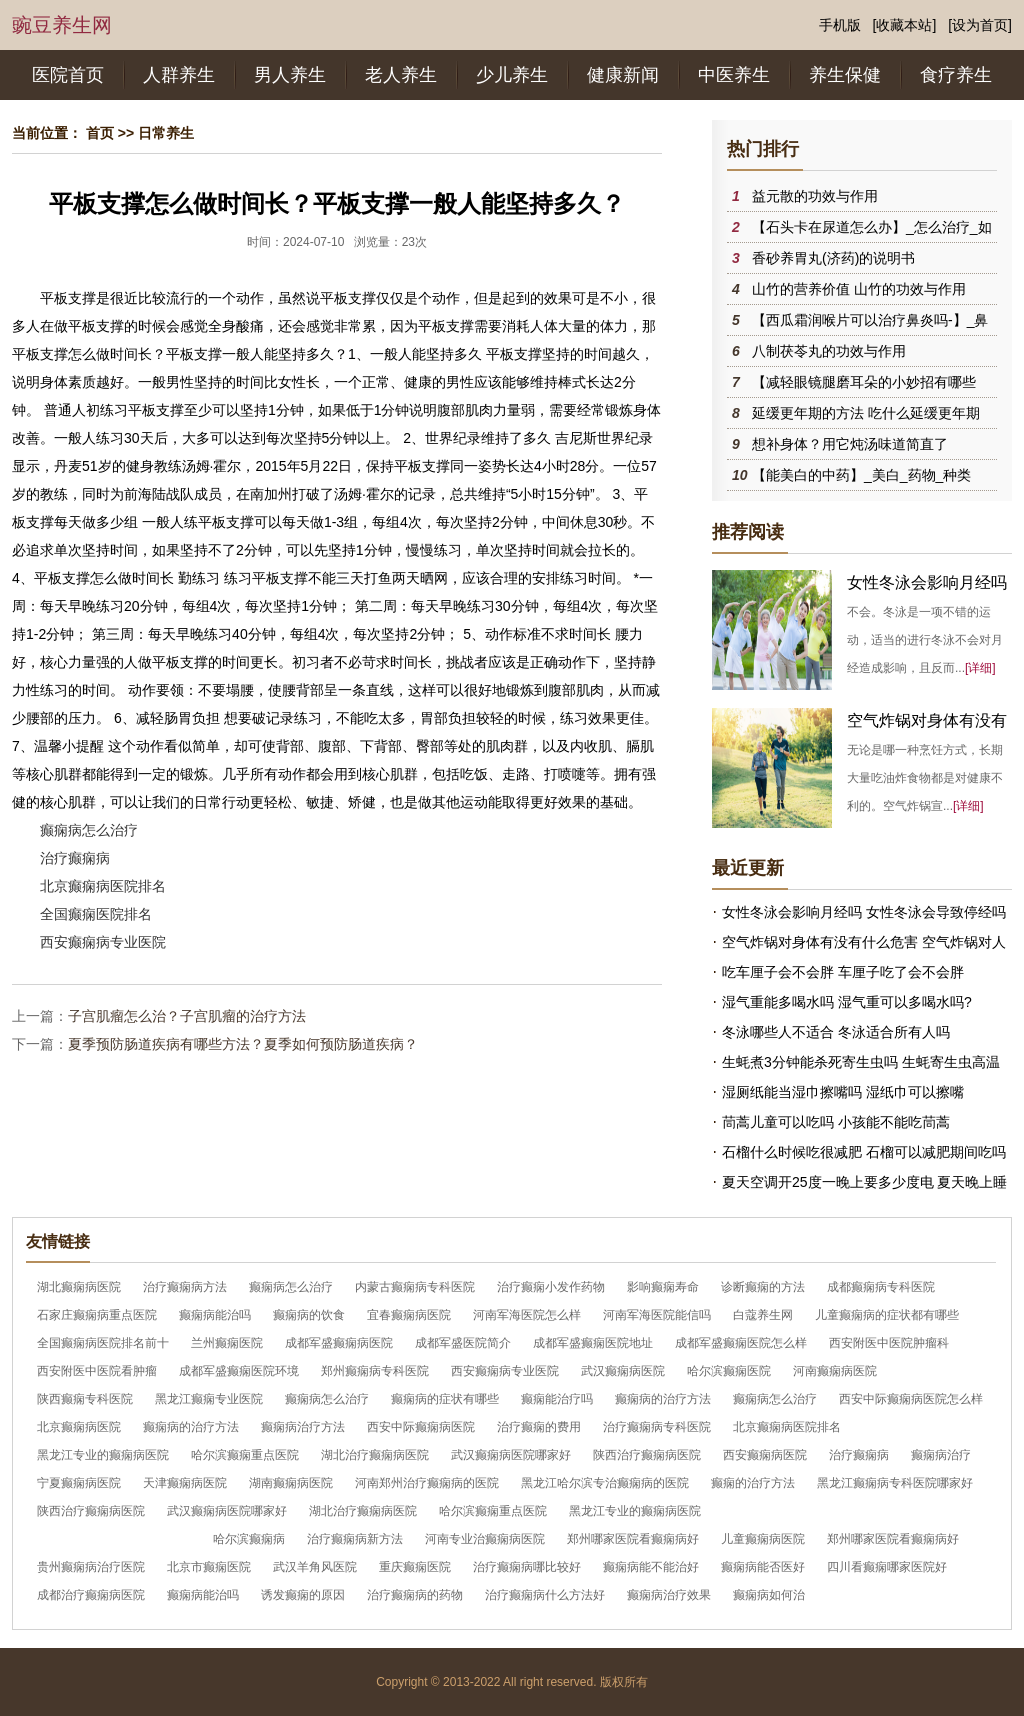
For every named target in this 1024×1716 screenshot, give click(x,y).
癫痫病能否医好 (763, 1567)
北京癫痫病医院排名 (103, 886)
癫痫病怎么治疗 (89, 830)
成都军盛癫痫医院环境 (239, 1371)
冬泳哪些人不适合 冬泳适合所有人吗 (836, 1032)
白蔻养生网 (763, 1315)
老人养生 (401, 75)
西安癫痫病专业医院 (103, 942)
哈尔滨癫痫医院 (729, 1371)
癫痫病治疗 (941, 1455)
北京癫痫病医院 (79, 1427)
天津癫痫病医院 (185, 1483)
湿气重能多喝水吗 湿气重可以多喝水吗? (847, 1002)
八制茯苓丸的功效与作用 (829, 351)
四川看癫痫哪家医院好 (887, 1567)
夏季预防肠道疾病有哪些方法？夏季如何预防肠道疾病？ (243, 1044)
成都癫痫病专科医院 (881, 1287)
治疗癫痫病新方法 (355, 1539)
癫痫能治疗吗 (557, 1399)
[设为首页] (980, 25)
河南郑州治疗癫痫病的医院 (427, 1483)
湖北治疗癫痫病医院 (375, 1455)
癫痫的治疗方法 (753, 1483)
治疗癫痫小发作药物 (551, 1287)
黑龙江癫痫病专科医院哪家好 (895, 1483)
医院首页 (68, 75)
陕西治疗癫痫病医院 (647, 1455)
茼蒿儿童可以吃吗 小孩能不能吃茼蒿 (836, 1122)
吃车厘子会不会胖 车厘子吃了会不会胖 (843, 972)
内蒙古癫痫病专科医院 (415, 1287)
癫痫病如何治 (769, 1595)
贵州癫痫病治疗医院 (91, 1567)
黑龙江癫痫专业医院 (209, 1399)
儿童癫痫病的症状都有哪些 (887, 1315)
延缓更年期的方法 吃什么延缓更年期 (866, 413)
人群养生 (179, 75)
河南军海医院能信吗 (657, 1315)
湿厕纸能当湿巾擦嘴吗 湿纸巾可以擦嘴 (843, 1092)
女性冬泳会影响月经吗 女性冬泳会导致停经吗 (864, 912)
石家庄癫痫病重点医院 (97, 1315)
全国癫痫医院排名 (96, 914)
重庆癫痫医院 (415, 1567)
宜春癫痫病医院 (409, 1315)
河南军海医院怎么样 (527, 1315)
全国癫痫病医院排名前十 (103, 1343)
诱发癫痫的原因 (303, 1595)
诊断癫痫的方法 (763, 1287)
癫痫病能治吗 (215, 1315)
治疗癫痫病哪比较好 (527, 1567)
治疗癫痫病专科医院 (657, 1427)
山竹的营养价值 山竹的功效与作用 (859, 289)
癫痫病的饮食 (309, 1315)
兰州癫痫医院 (227, 1343)
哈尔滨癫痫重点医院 (245, 1455)
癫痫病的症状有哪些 (445, 1399)
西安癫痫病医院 (765, 1455)
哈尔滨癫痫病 (249, 1539)
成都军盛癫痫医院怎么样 (741, 1343)
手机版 (840, 25)
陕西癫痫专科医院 (85, 1399)
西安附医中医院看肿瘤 (97, 1371)
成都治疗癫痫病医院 (91, 1595)
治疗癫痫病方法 (185, 1287)
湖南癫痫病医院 (291, 1483)
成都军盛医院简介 (463, 1343)
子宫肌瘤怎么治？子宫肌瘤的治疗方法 (187, 1016)
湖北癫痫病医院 (79, 1287)
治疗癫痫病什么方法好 (545, 1595)
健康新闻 (623, 75)
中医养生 (734, 75)
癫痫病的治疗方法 (663, 1399)
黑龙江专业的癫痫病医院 (103, 1455)
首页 (100, 133)
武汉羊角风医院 (315, 1567)
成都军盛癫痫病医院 (339, 1343)
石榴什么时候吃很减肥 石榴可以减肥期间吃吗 (864, 1152)
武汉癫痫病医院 (623, 1371)
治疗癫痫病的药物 (415, 1595)
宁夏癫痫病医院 (79, 1483)
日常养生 (166, 133)
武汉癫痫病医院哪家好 (511, 1455)
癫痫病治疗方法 (303, 1427)
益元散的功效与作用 (815, 196)
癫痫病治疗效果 (669, 1595)
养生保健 (845, 75)
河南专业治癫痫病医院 (485, 1539)
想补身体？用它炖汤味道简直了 (850, 444)
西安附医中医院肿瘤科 (889, 1343)
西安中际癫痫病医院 (421, 1427)
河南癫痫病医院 (835, 1371)
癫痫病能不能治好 (651, 1567)
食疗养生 (956, 75)
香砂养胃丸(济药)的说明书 (833, 258)
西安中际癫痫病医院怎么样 (911, 1399)
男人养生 (290, 75)
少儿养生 (512, 75)
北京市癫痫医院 (209, 1567)
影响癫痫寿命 (663, 1287)
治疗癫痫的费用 (539, 1427)
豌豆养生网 (62, 25)
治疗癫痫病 (75, 858)
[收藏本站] (905, 25)
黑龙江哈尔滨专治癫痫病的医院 (605, 1483)
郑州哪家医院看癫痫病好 (633, 1539)
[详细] (980, 668)
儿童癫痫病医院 (763, 1539)
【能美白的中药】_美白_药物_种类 (861, 475)
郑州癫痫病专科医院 (375, 1371)
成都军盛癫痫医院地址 (593, 1343)
